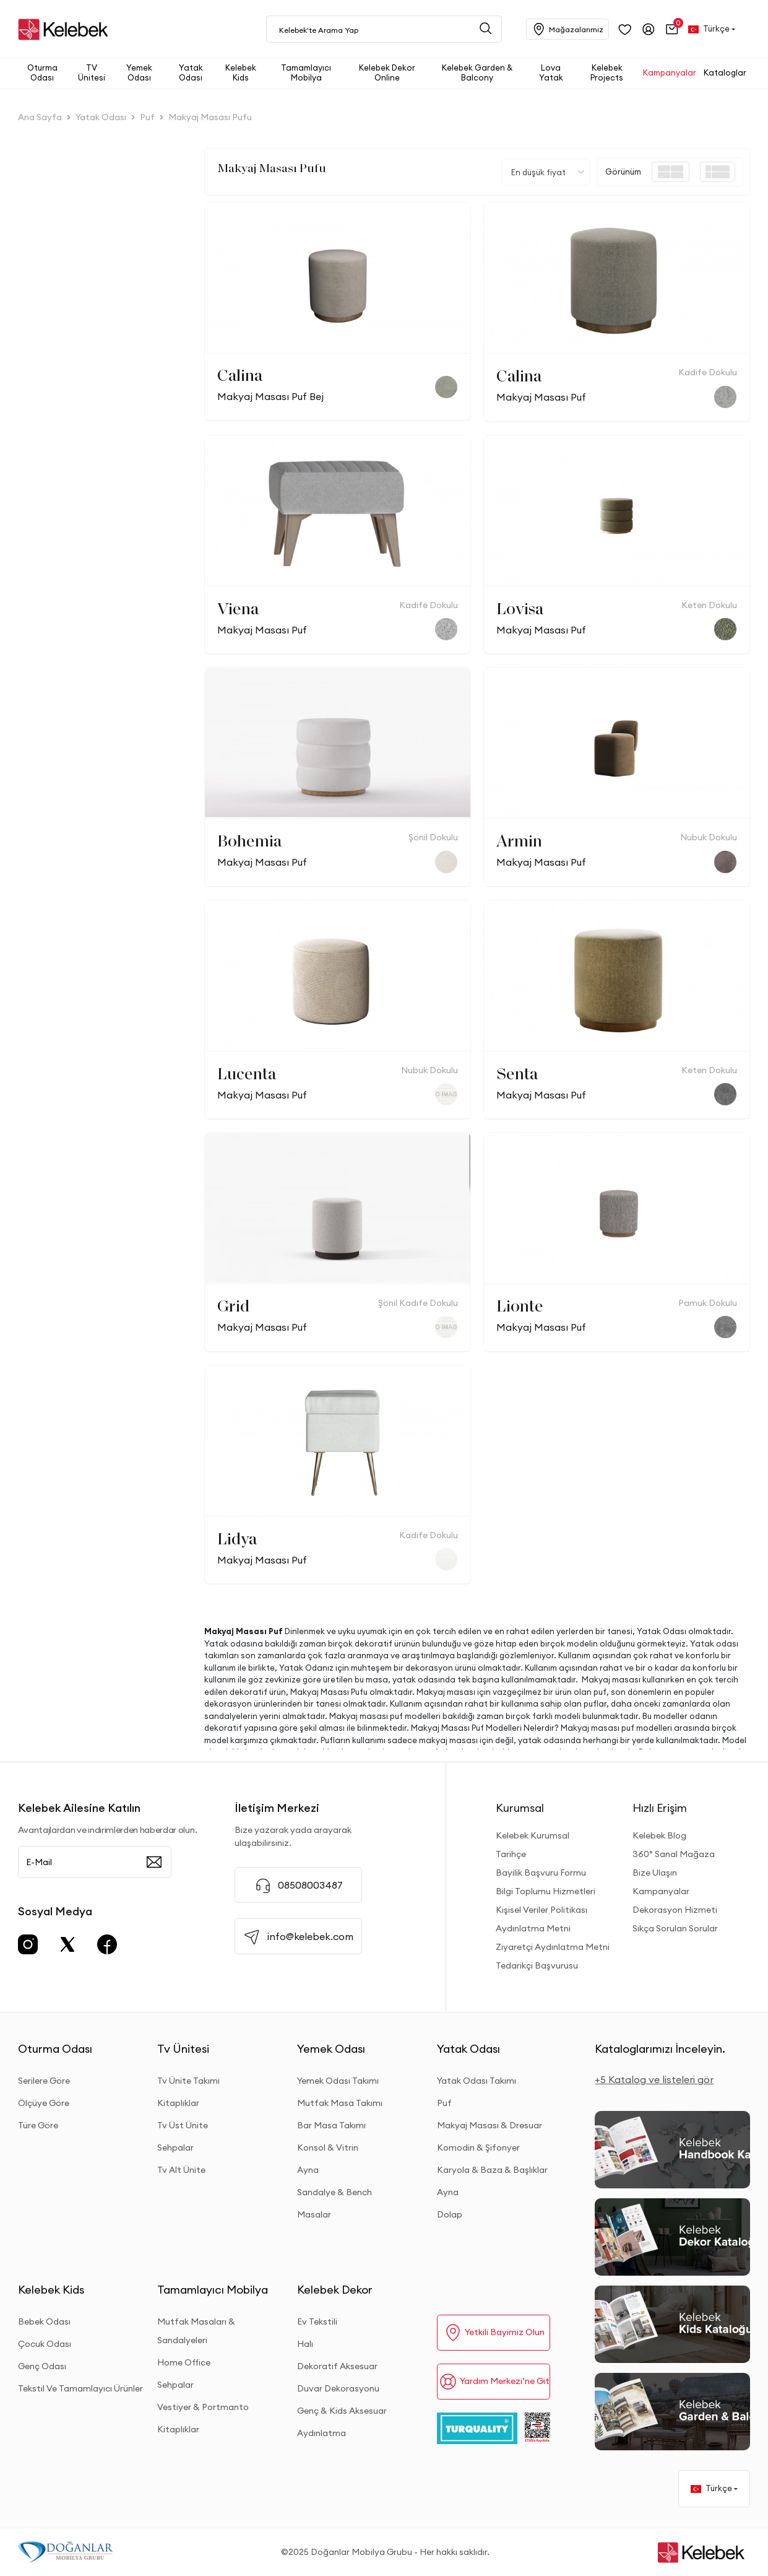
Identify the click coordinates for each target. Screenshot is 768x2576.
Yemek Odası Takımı (338, 2080)
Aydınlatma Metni (533, 1928)
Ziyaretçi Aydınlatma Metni (553, 1946)
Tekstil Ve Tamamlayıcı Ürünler (80, 2388)
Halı (305, 2343)
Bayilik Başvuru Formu (541, 1872)
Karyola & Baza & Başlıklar (492, 2169)
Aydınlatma (321, 2433)
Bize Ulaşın (654, 1872)
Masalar (314, 2214)
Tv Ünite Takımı (188, 2080)
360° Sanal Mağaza (673, 1854)
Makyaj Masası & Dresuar (489, 2125)
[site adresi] (66, 29)
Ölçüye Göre (43, 2102)
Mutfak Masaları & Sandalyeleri (196, 2331)
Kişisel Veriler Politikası (541, 1909)
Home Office (183, 2362)
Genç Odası (42, 2366)
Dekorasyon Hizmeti (674, 1909)
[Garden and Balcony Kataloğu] (672, 2411)
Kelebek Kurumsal (532, 1835)
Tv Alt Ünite (181, 2169)
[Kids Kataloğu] (672, 2324)
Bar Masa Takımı (331, 2125)
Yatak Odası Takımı (476, 2080)
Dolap (449, 2214)
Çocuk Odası (44, 2343)
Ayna (308, 2169)
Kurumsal (520, 1808)
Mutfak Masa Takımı (339, 2102)
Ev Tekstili (317, 2321)
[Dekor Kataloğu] (672, 2237)
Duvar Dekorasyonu (338, 2388)
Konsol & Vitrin (327, 2147)
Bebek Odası (44, 2321)
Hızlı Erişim (659, 1808)
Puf (444, 2102)
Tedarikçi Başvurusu (537, 1965)
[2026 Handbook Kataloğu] (672, 2149)
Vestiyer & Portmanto (203, 2407)
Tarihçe (511, 1854)
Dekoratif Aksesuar (337, 2366)
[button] (672, 29)
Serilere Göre (44, 2080)
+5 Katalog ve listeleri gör (654, 2079)
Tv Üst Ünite (182, 2125)
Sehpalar (175, 2147)
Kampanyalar (660, 1891)
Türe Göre (38, 2125)
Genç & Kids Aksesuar (342, 2410)
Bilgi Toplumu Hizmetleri (545, 1891)
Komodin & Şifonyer (478, 2147)
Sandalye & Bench (334, 2192)
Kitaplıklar (178, 2102)
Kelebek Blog (659, 1835)
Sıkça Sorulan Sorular (675, 1928)
